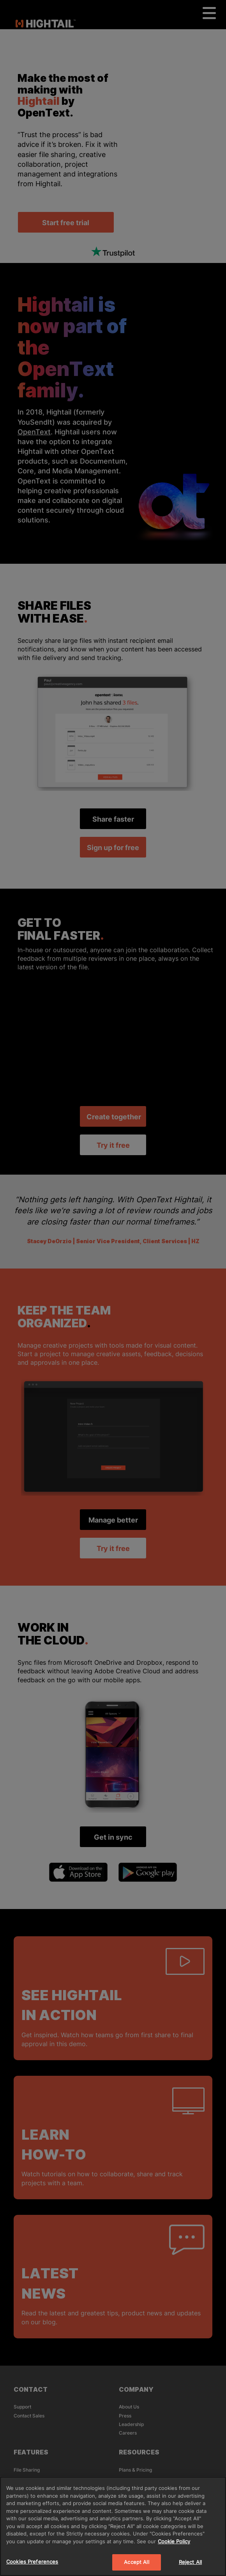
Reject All (190, 2562)
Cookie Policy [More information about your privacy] (174, 2541)
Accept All (136, 2562)
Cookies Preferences (32, 2561)
